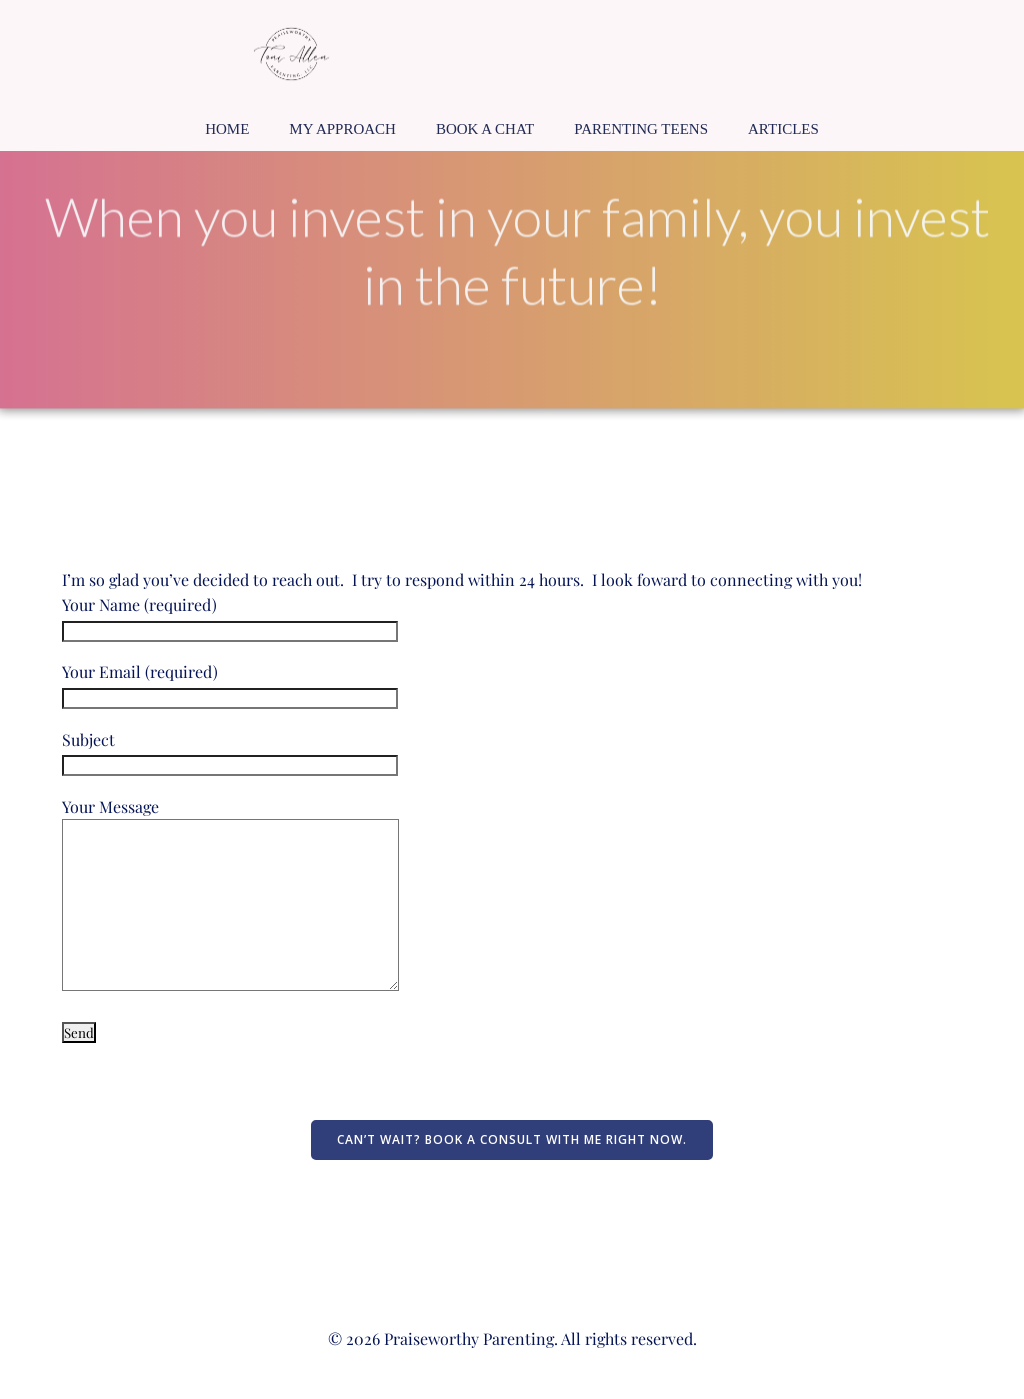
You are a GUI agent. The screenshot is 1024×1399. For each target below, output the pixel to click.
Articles (783, 129)
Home (227, 129)
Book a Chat (485, 129)
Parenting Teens (641, 129)
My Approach (342, 129)
